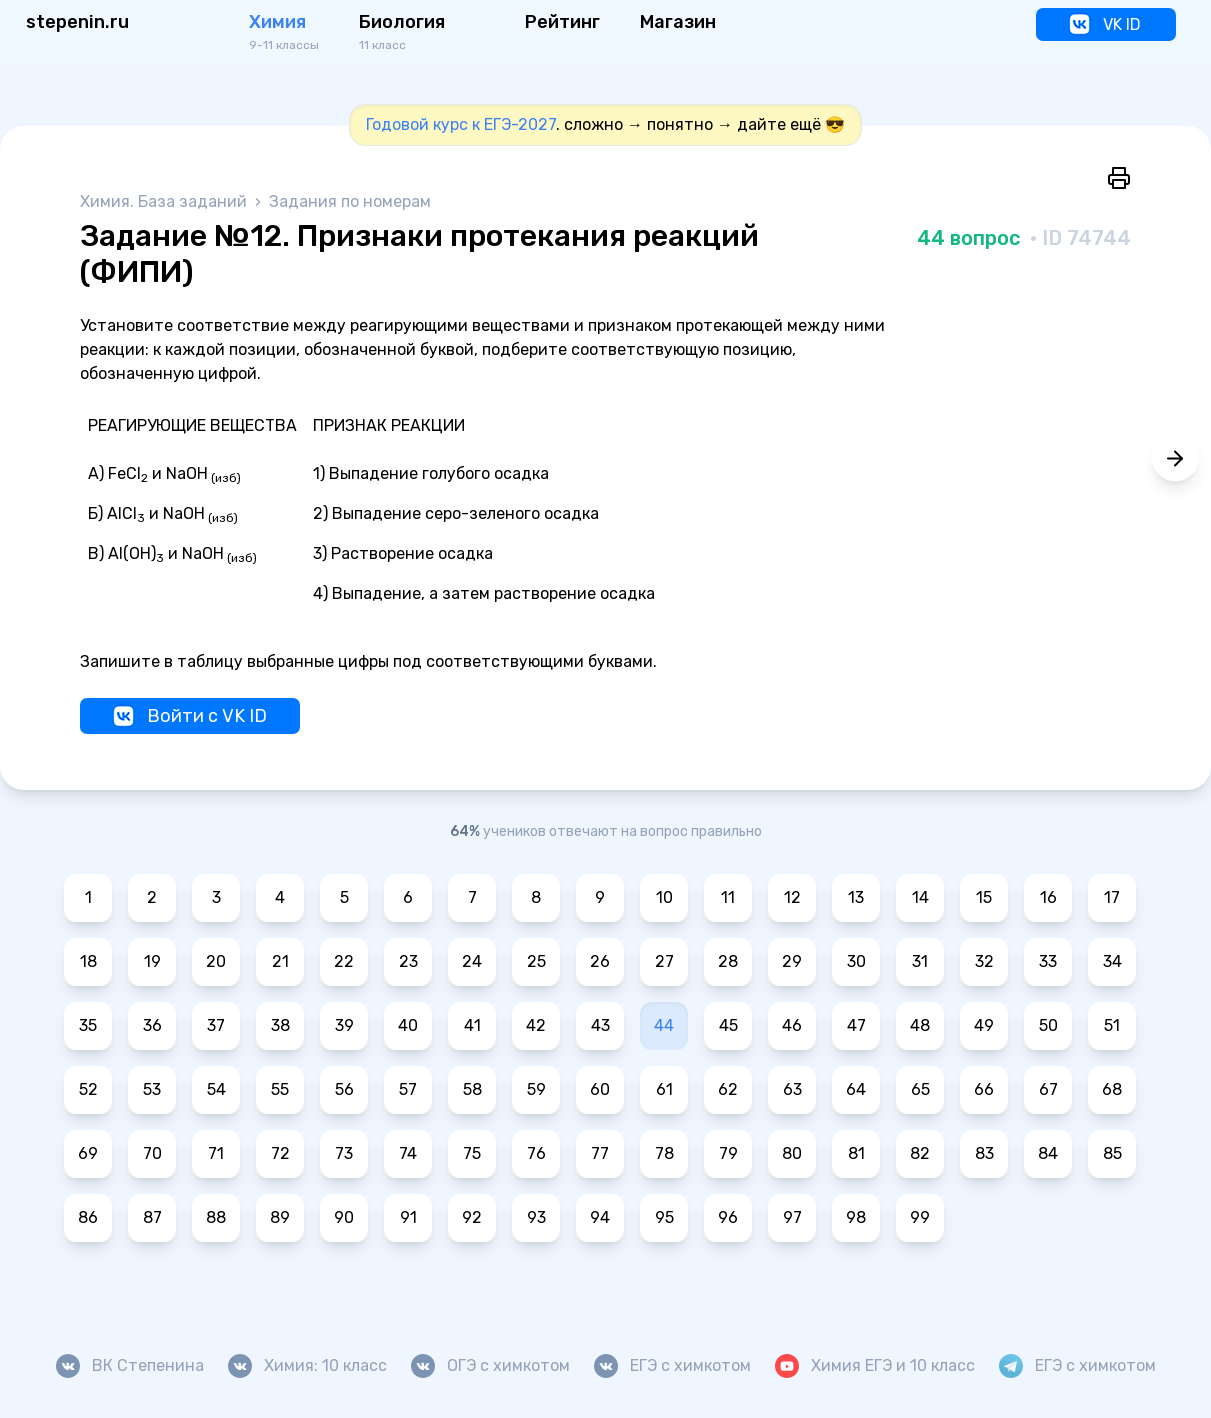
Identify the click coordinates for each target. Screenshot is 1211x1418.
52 (88, 1089)
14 (920, 897)
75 (472, 1153)
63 (792, 1089)
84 (1048, 1153)
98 (856, 1217)
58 (472, 1089)
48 (920, 1025)
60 (600, 1089)
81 (856, 1153)
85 (1112, 1153)
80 (792, 1153)
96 (728, 1217)
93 (536, 1217)
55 (280, 1089)
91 (408, 1217)
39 (344, 1025)
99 (920, 1217)
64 (856, 1089)
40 (408, 1025)
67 (1048, 1089)
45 (728, 1025)
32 (984, 961)
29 (792, 961)
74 (408, 1153)
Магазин (678, 22)
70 (152, 1153)
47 (856, 1025)
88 (216, 1217)
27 (664, 961)
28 (728, 961)
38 (280, 1025)
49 (984, 1025)
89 (280, 1217)
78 (664, 1153)
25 (536, 961)
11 (728, 897)
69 (88, 1153)
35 (88, 1025)
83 (984, 1153)
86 (88, 1217)
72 (280, 1153)
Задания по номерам (350, 201)
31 (920, 961)
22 (344, 961)
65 (920, 1089)
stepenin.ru (77, 22)
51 (1112, 1025)
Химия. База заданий (165, 201)
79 (728, 1153)
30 (856, 961)
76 (536, 1153)
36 (152, 1025)
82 (920, 1153)
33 (1048, 961)
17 (1112, 897)
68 (1112, 1089)
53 (152, 1089)
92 (472, 1217)
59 (536, 1089)
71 (216, 1153)
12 (792, 897)
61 (664, 1089)
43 (600, 1025)
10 (664, 897)
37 (216, 1025)
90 (344, 1217)
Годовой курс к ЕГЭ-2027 (461, 124)
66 (984, 1089)
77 (600, 1153)
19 (152, 961)
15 (984, 897)
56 (344, 1089)
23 (408, 961)
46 (792, 1025)
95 (664, 1217)
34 (1112, 961)
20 (216, 961)
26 (600, 961)
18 (88, 961)
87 (152, 1217)
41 (472, 1025)
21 (280, 961)
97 (792, 1217)
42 (536, 1025)
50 (1048, 1025)
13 (856, 897)
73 (344, 1153)
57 (408, 1089)
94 (600, 1217)
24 (472, 961)
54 (216, 1089)
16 (1048, 897)
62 (728, 1089)
